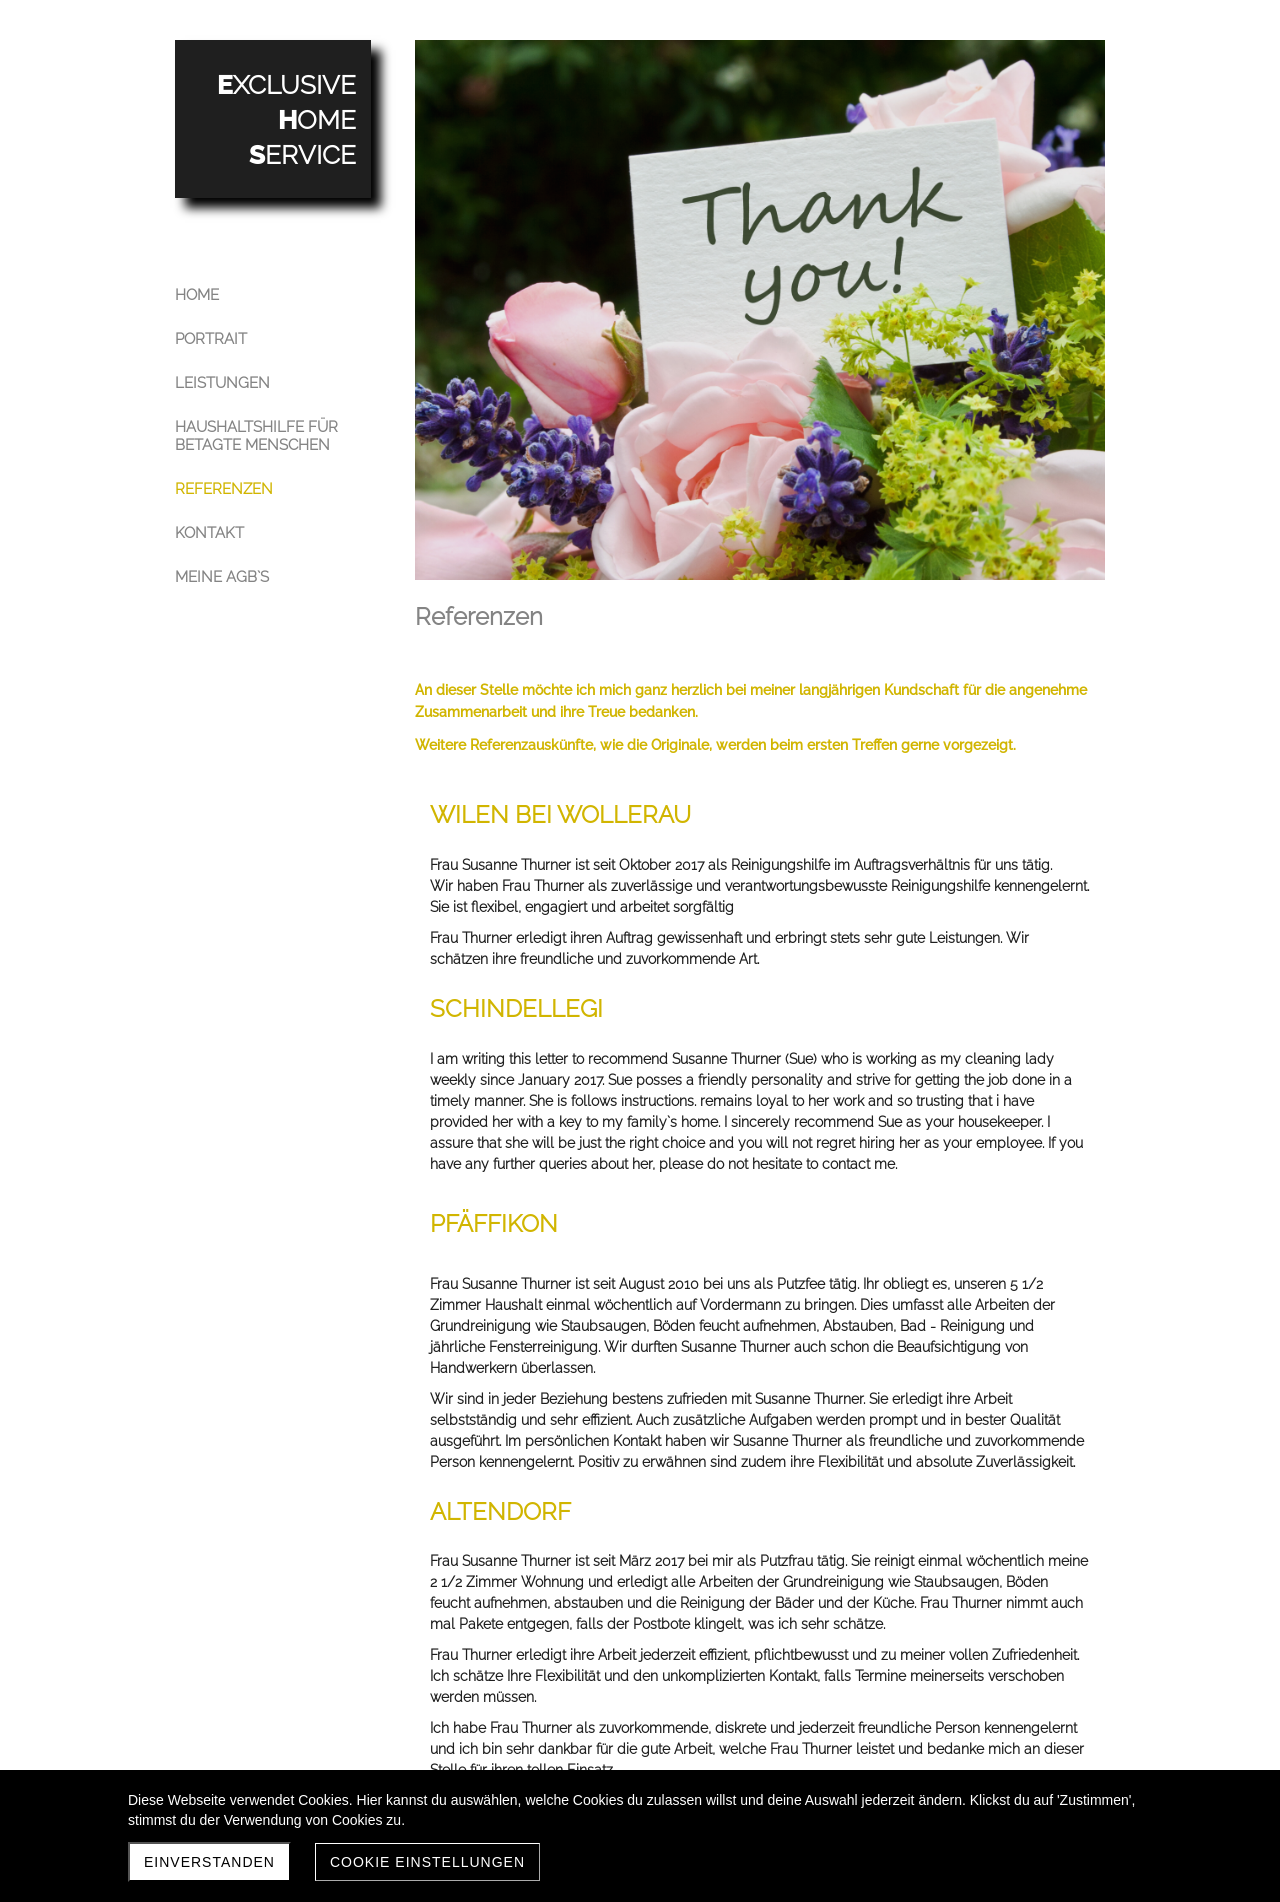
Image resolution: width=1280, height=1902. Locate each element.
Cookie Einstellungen (427, 1862)
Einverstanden (209, 1862)
